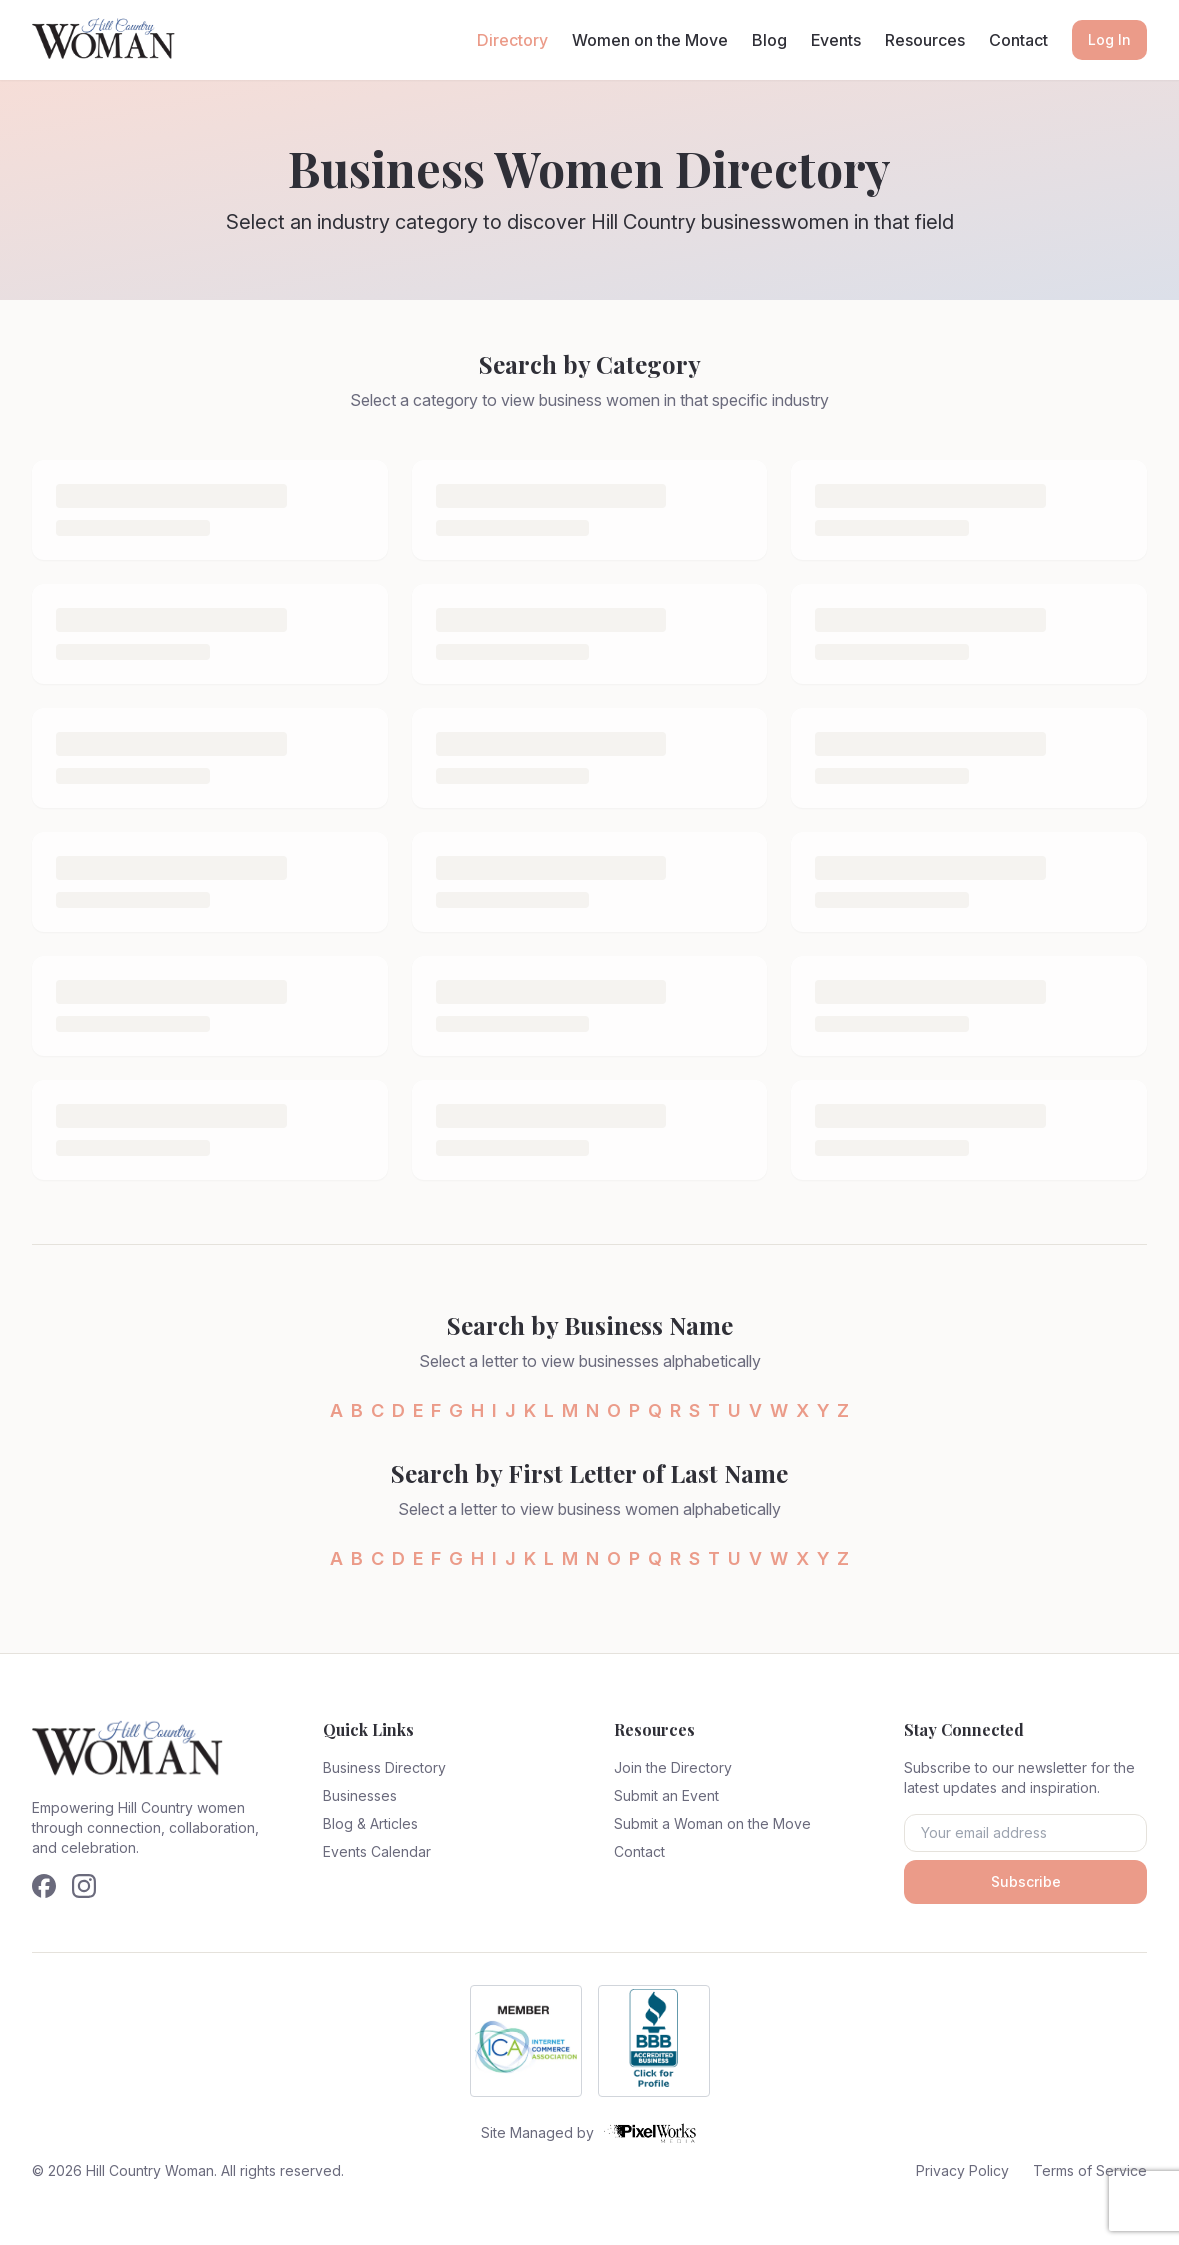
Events (836, 40)
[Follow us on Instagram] (84, 1886)
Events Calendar (377, 1851)
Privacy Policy (962, 2170)
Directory (512, 40)
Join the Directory (673, 1767)
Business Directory (384, 1767)
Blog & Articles (370, 1823)
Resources (925, 40)
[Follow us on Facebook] (44, 1886)
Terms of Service (1090, 2170)
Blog (769, 40)
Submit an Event (666, 1795)
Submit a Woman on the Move (712, 1823)
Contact (1018, 40)
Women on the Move (650, 40)
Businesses (360, 1795)
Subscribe (1026, 1881)
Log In (1109, 39)
